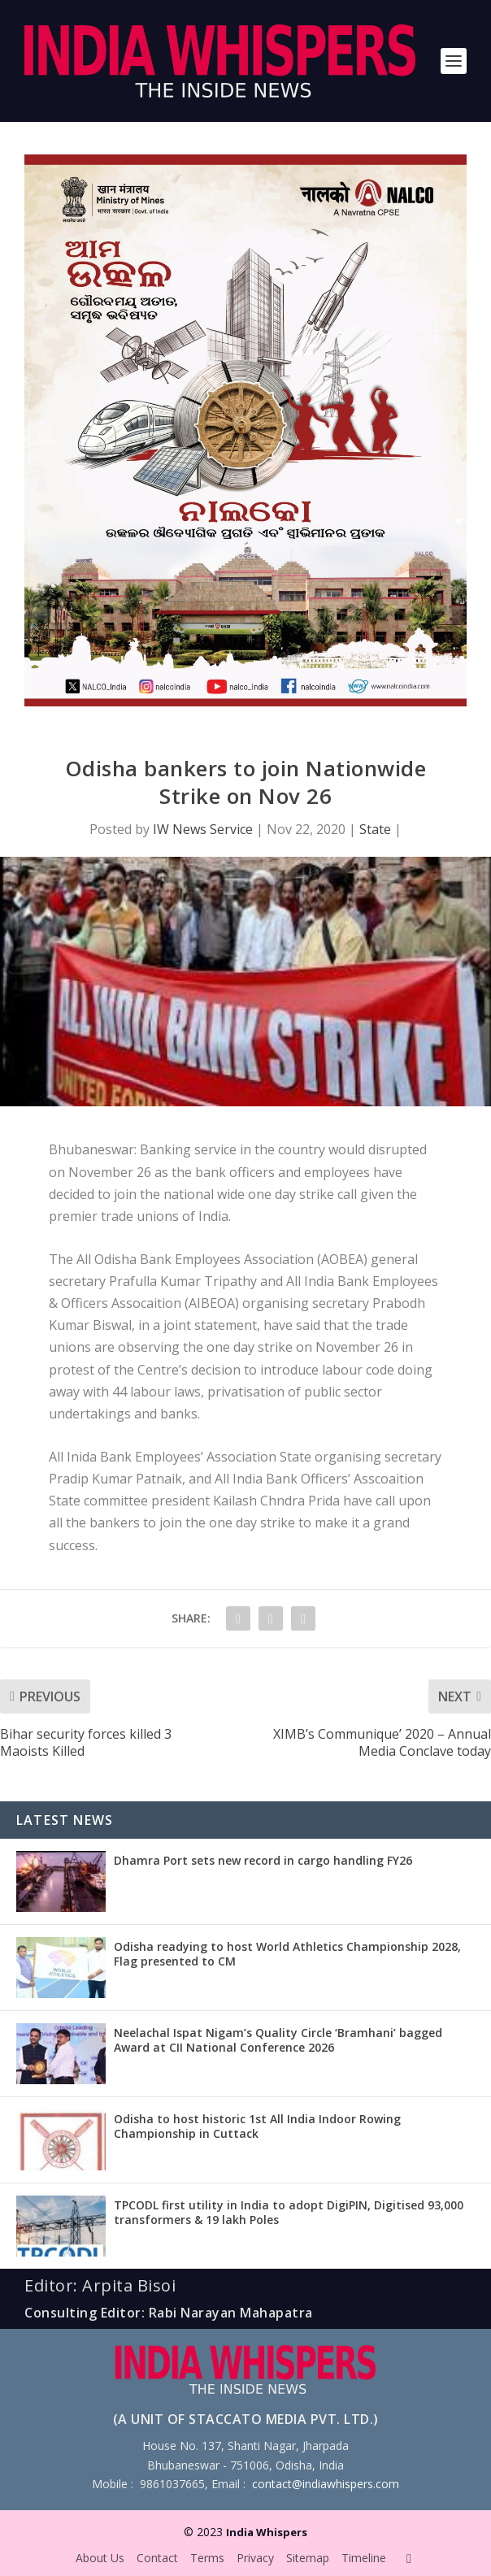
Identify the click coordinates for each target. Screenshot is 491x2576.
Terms (207, 2557)
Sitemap (307, 2557)
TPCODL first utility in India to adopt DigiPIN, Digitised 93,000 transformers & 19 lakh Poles (288, 2212)
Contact (157, 2557)
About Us (100, 2557)
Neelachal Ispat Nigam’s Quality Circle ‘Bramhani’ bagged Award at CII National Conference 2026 (278, 2040)
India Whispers (266, 2532)
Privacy (255, 2557)
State (375, 829)
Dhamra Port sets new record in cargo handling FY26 (263, 1860)
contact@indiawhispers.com (325, 2483)
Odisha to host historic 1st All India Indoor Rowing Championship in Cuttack (257, 2126)
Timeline (363, 2557)
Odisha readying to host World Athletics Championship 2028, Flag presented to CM (287, 1954)
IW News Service (203, 829)
